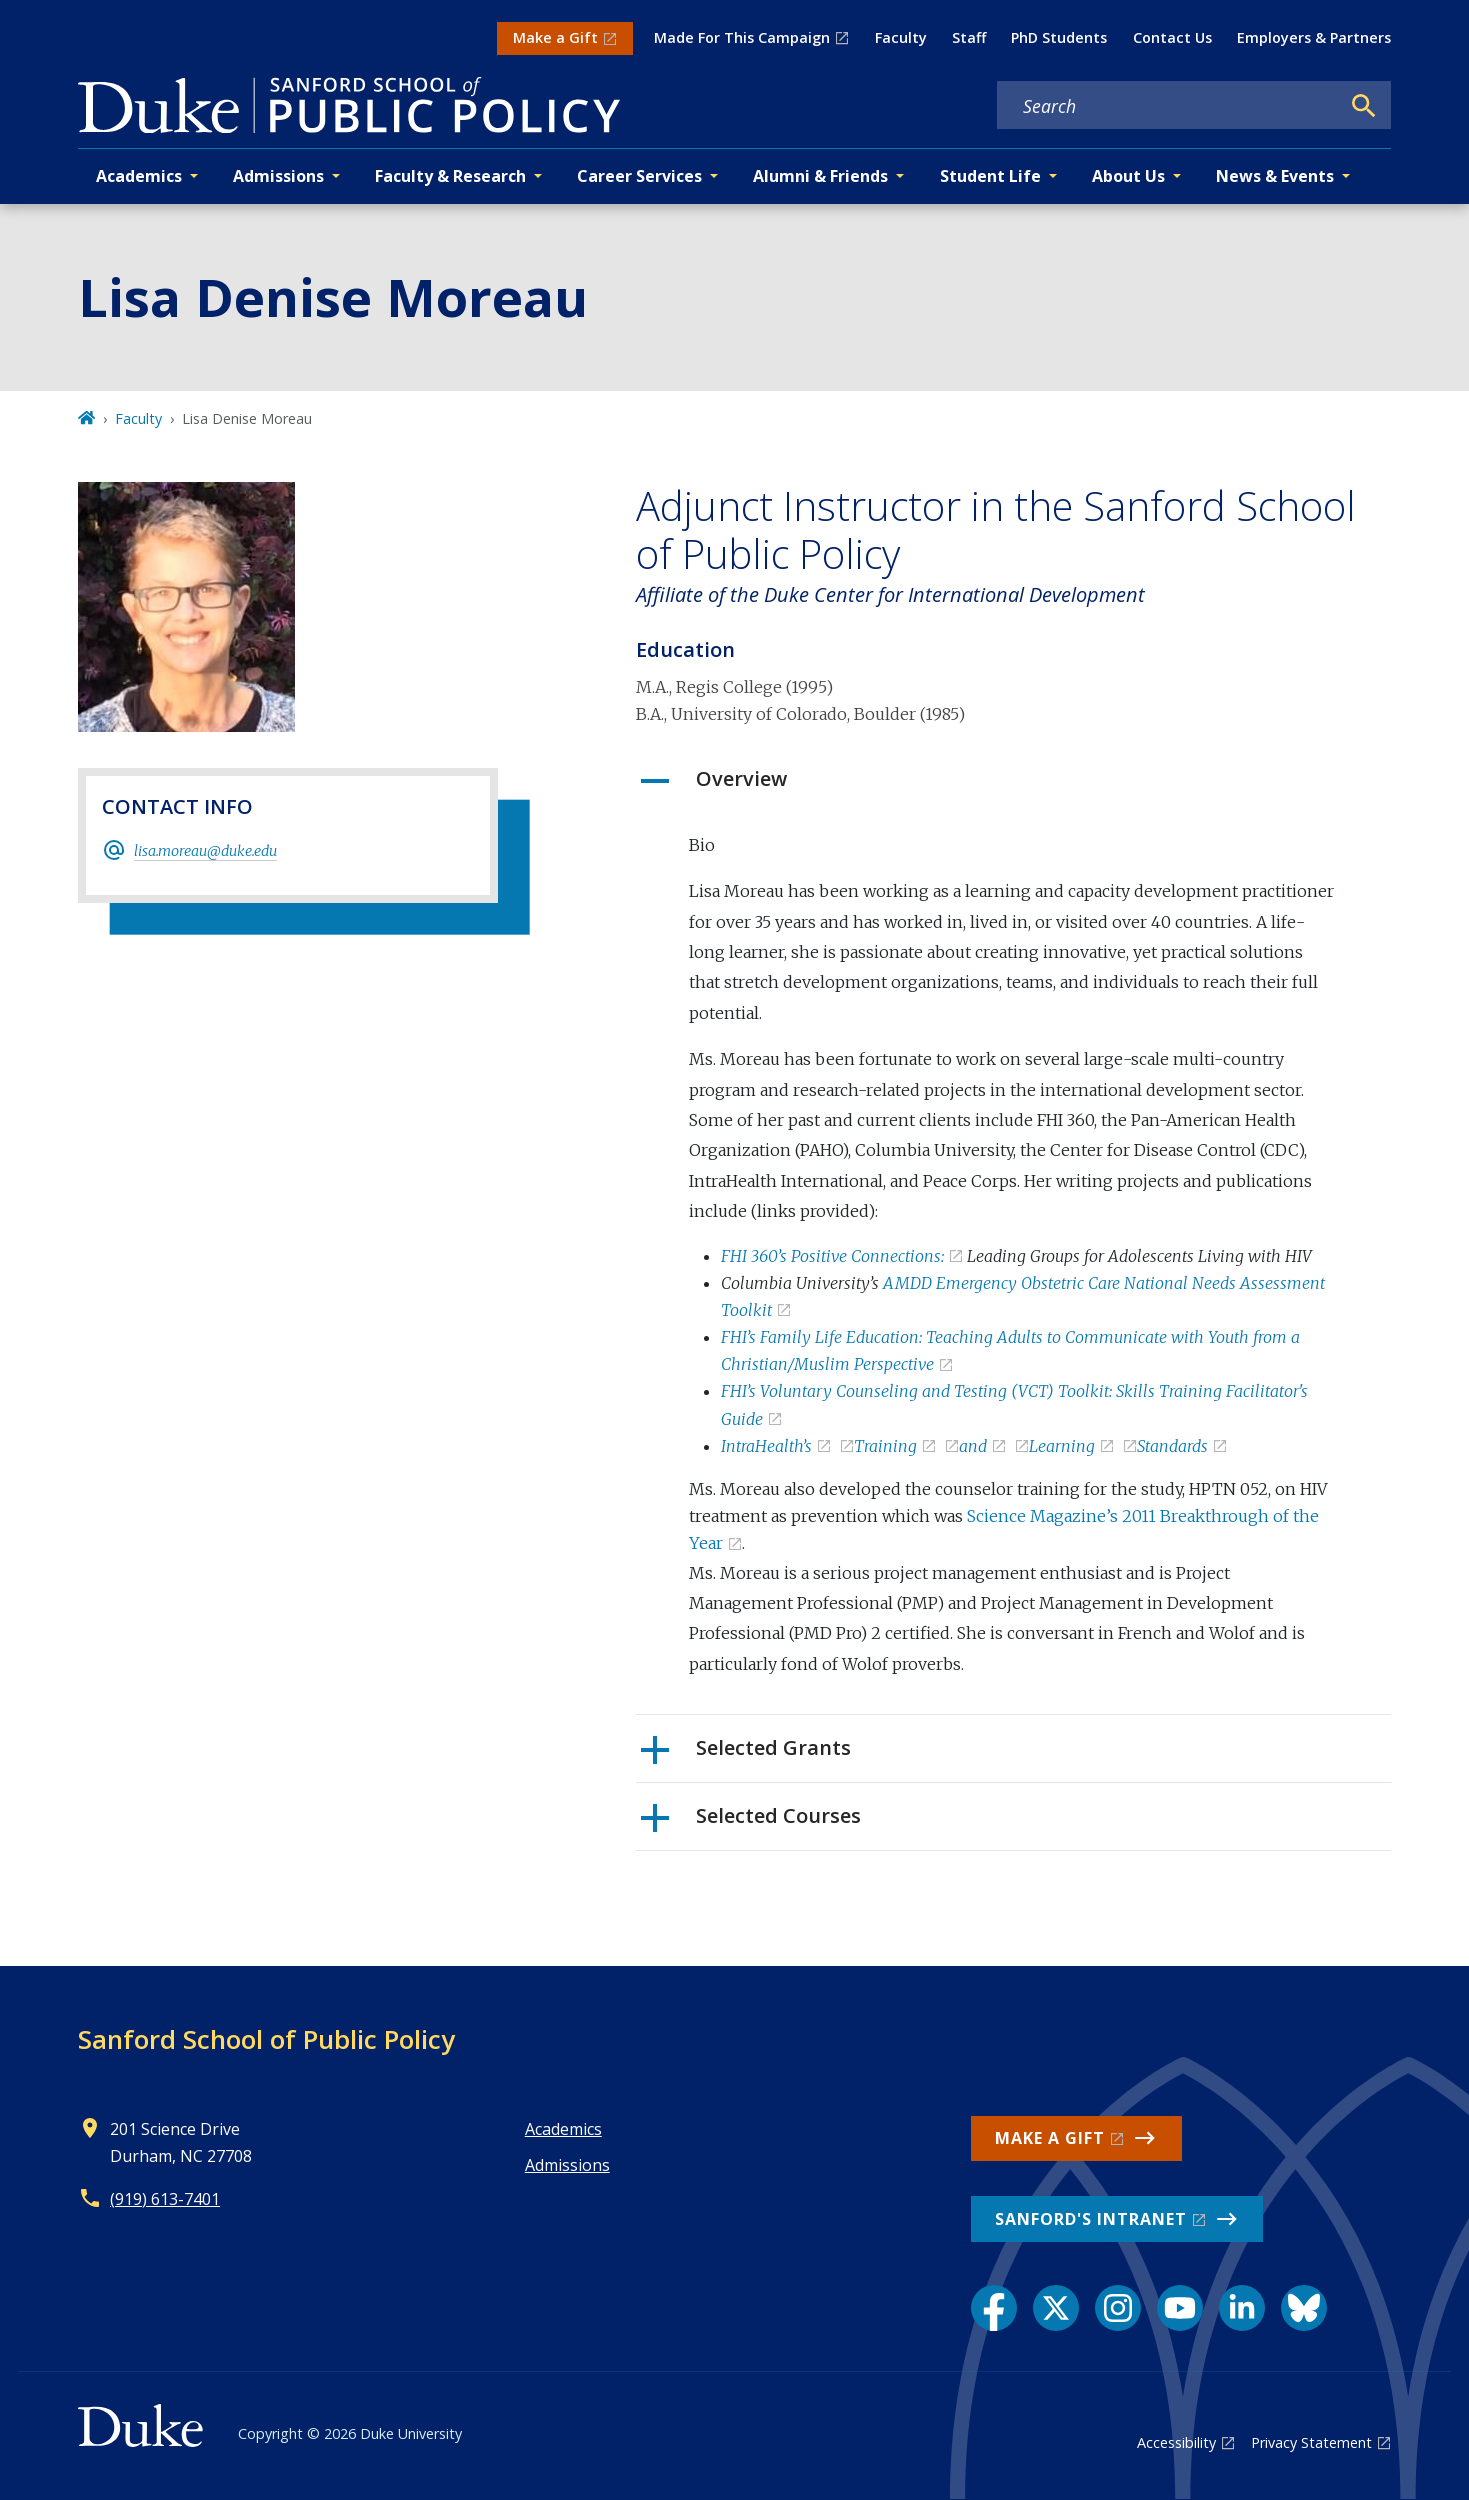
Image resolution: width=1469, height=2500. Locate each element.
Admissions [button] (278, 176)
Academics (563, 2129)
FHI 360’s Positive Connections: (832, 1256)
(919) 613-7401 (165, 2199)
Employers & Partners (1314, 37)
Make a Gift (555, 37)
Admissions (567, 2165)
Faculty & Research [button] (450, 176)
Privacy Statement (1311, 2442)
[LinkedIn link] (1242, 2308)
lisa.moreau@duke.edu (205, 851)
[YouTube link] (1180, 2308)
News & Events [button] (1275, 176)
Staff (969, 37)
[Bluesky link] (1304, 2308)
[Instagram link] (1118, 2308)
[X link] (1056, 2308)
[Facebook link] (994, 2308)
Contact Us (1172, 37)
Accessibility (1176, 2442)
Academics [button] (139, 176)
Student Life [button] (990, 176)
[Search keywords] (1168, 106)
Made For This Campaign (742, 37)
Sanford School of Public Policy (266, 2039)
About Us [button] (1128, 176)
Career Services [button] (639, 176)
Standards (1172, 1446)
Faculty (901, 37)
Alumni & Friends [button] (820, 176)
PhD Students (1059, 37)
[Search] (1364, 106)
